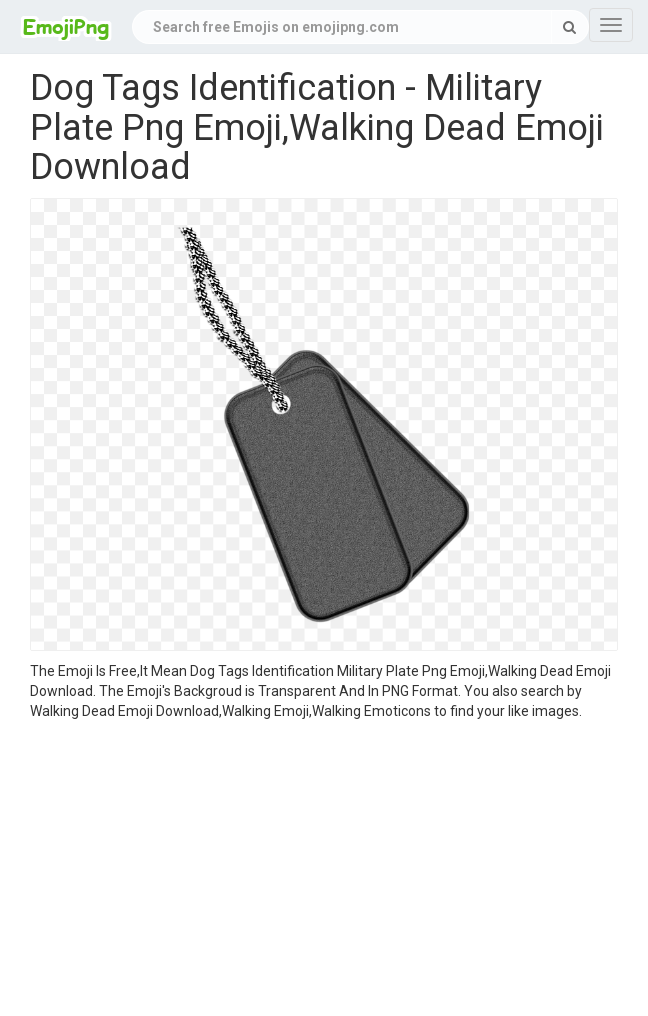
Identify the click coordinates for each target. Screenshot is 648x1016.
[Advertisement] (324, 871)
